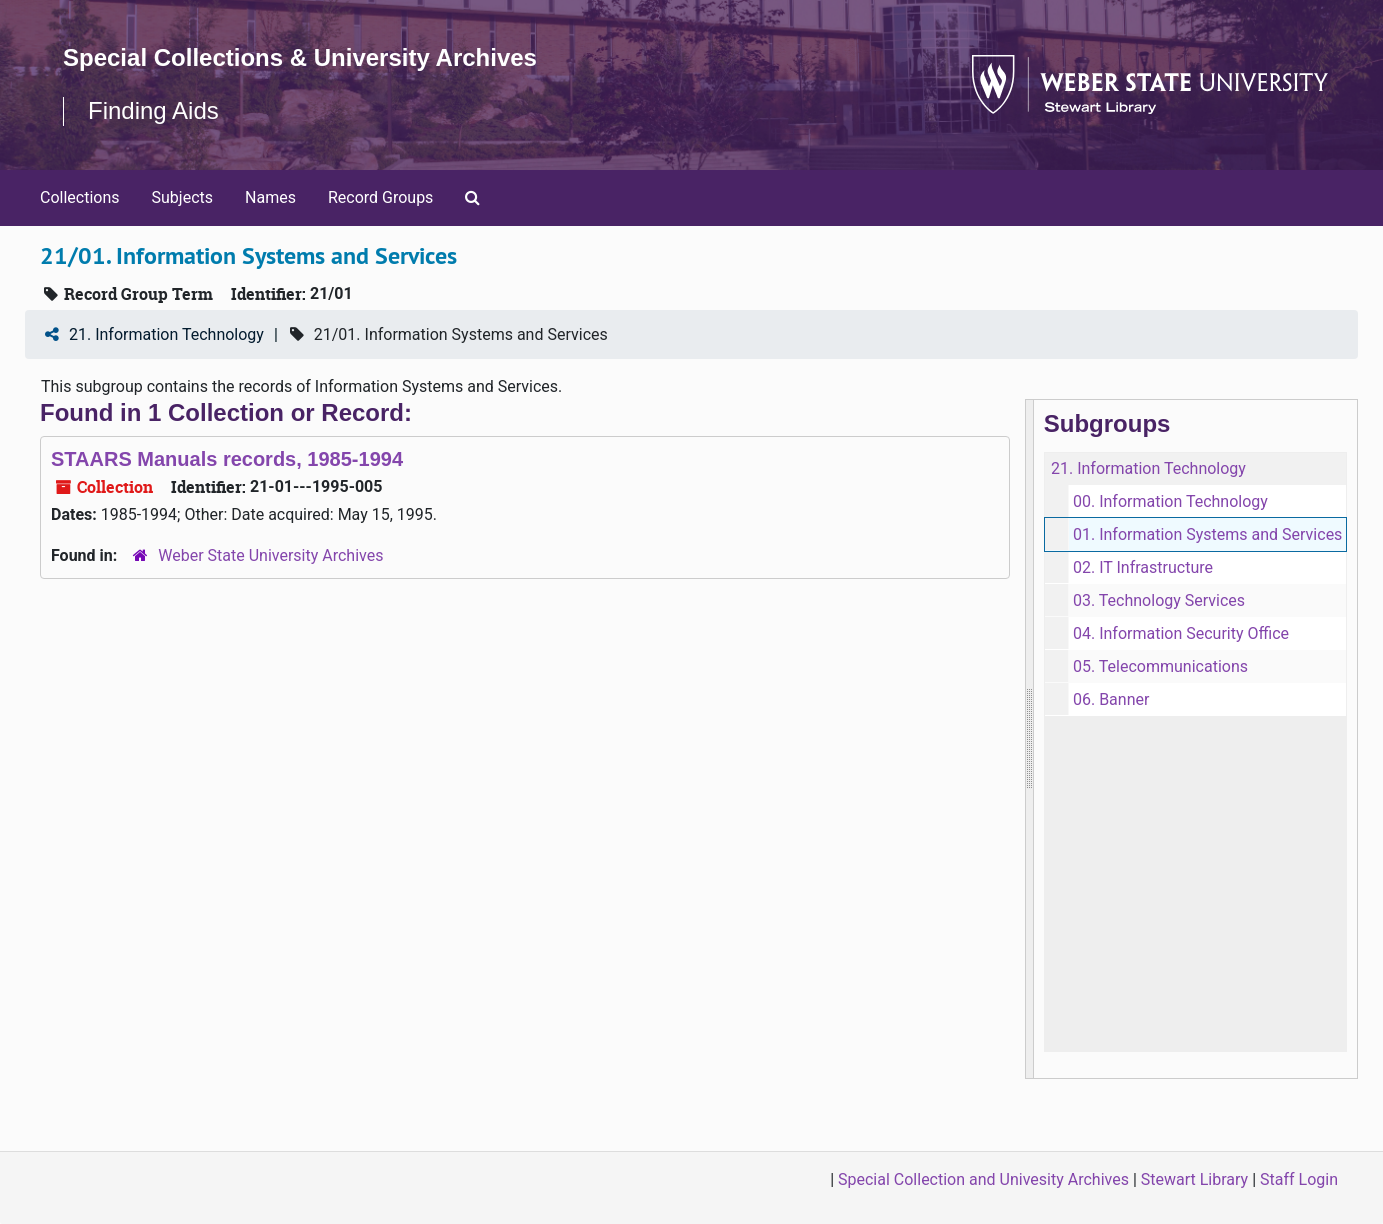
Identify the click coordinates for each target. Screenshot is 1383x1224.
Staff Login (1299, 1179)
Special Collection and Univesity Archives (983, 1179)
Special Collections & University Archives (300, 57)
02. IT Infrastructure (1143, 567)
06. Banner (1111, 699)
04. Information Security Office (1181, 633)
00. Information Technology (1170, 501)
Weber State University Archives (270, 555)
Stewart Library (1194, 1179)
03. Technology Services (1159, 600)
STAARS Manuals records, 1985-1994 (227, 459)
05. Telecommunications (1160, 666)
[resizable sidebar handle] (1030, 739)
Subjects (182, 197)
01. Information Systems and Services (1207, 534)
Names (270, 197)
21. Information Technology (166, 334)
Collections (80, 197)
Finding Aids (153, 110)
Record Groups (380, 197)
